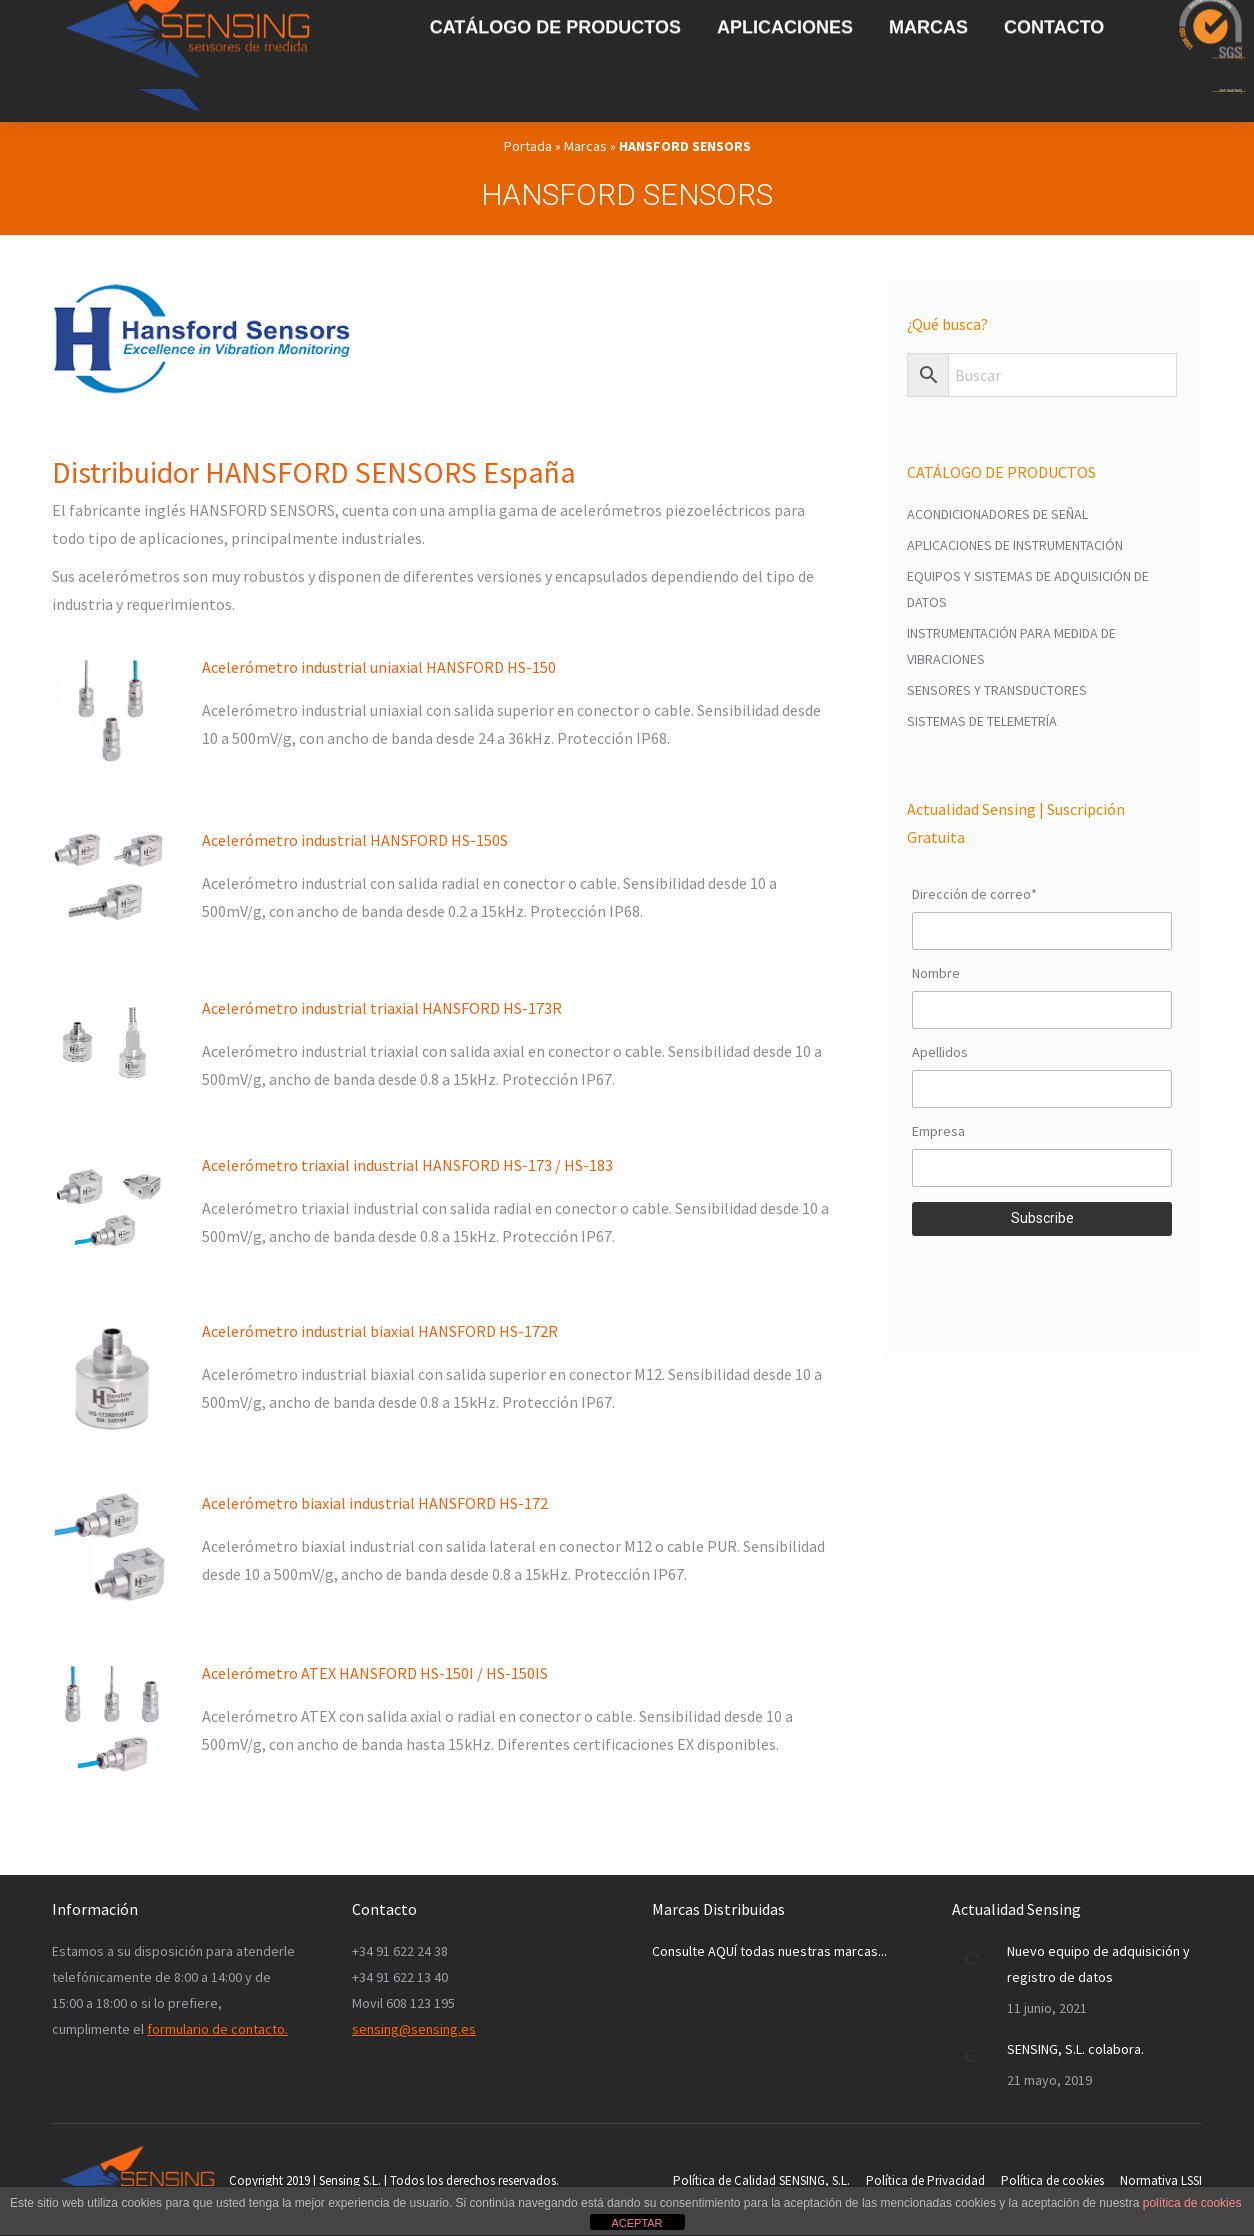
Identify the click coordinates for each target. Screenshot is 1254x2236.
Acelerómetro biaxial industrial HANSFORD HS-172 (375, 1503)
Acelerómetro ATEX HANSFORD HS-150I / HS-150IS (375, 1673)
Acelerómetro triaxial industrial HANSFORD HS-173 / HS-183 (407, 1165)
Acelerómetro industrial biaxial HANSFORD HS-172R (380, 1331)
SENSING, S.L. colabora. (1075, 2049)
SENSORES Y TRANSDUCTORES (997, 690)
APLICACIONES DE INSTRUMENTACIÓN (1015, 545)
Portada (528, 146)
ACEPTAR (636, 2223)
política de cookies (1192, 2203)
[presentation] (1042, 1280)
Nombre (936, 973)
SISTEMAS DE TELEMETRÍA (982, 721)
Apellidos (940, 1052)
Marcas (585, 146)
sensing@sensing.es (414, 2029)
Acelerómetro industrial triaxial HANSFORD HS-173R (382, 1008)
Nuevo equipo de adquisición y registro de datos (1098, 1964)
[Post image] (972, 1958)
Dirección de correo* (974, 894)
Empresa (938, 1131)
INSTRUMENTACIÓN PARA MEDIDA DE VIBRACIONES (1011, 646)
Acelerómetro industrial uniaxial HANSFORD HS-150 (379, 667)
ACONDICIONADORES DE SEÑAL (997, 514)
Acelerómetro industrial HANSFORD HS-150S (355, 840)
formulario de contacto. (217, 2029)
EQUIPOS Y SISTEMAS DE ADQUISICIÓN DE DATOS (1028, 589)
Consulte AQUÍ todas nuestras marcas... (769, 1951)
